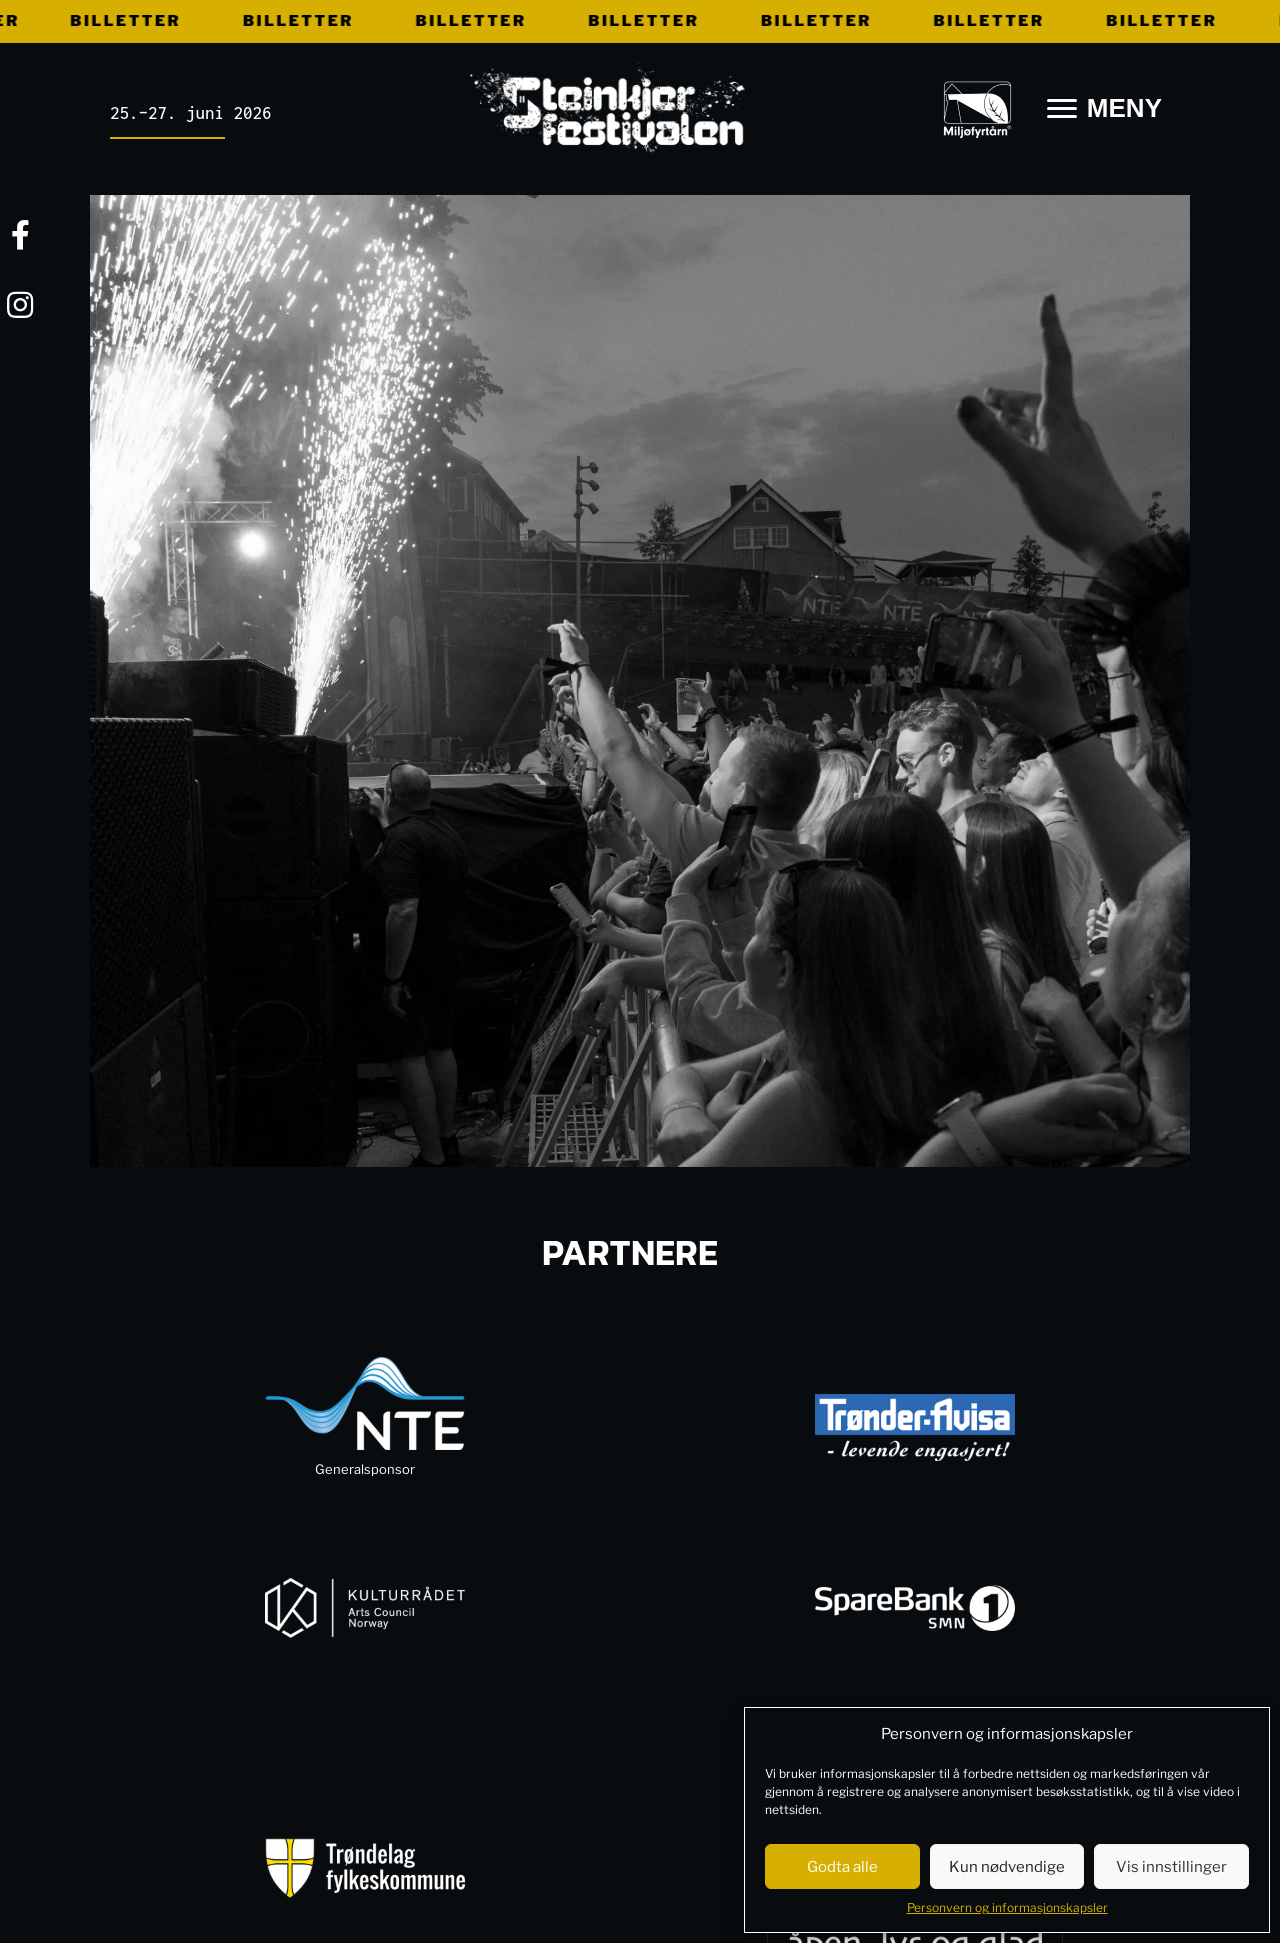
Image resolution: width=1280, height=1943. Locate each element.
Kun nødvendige (1007, 1867)
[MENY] (1104, 108)
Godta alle (842, 1867)
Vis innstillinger (1171, 1867)
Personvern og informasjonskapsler (1007, 1907)
